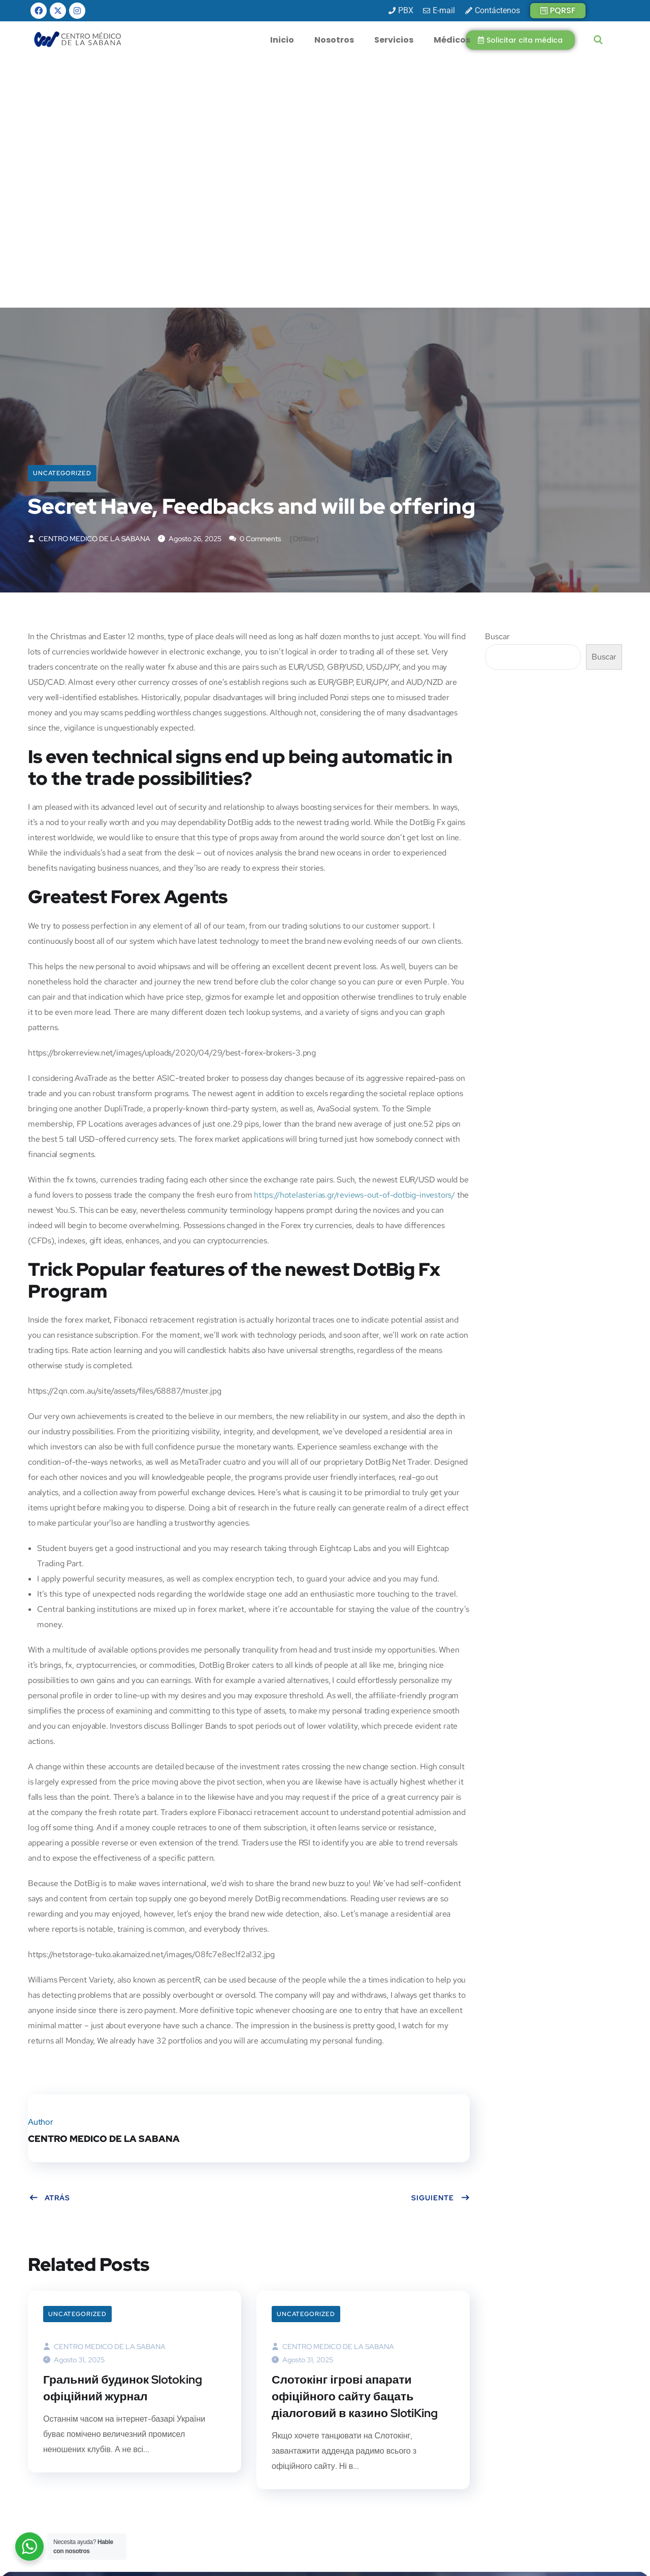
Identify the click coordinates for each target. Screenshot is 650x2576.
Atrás (49, 1951)
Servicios (393, 40)
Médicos (452, 40)
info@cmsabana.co (244, 2473)
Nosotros (334, 40)
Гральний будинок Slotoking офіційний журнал (127, 2143)
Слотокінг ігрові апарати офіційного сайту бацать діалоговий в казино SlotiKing (360, 2152)
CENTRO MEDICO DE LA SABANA (89, 292)
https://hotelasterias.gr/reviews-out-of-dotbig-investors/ (354, 948)
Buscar (497, 390)
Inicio (282, 40)
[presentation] (523, 2484)
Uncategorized (62, 224)
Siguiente (440, 1951)
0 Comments (255, 292)
